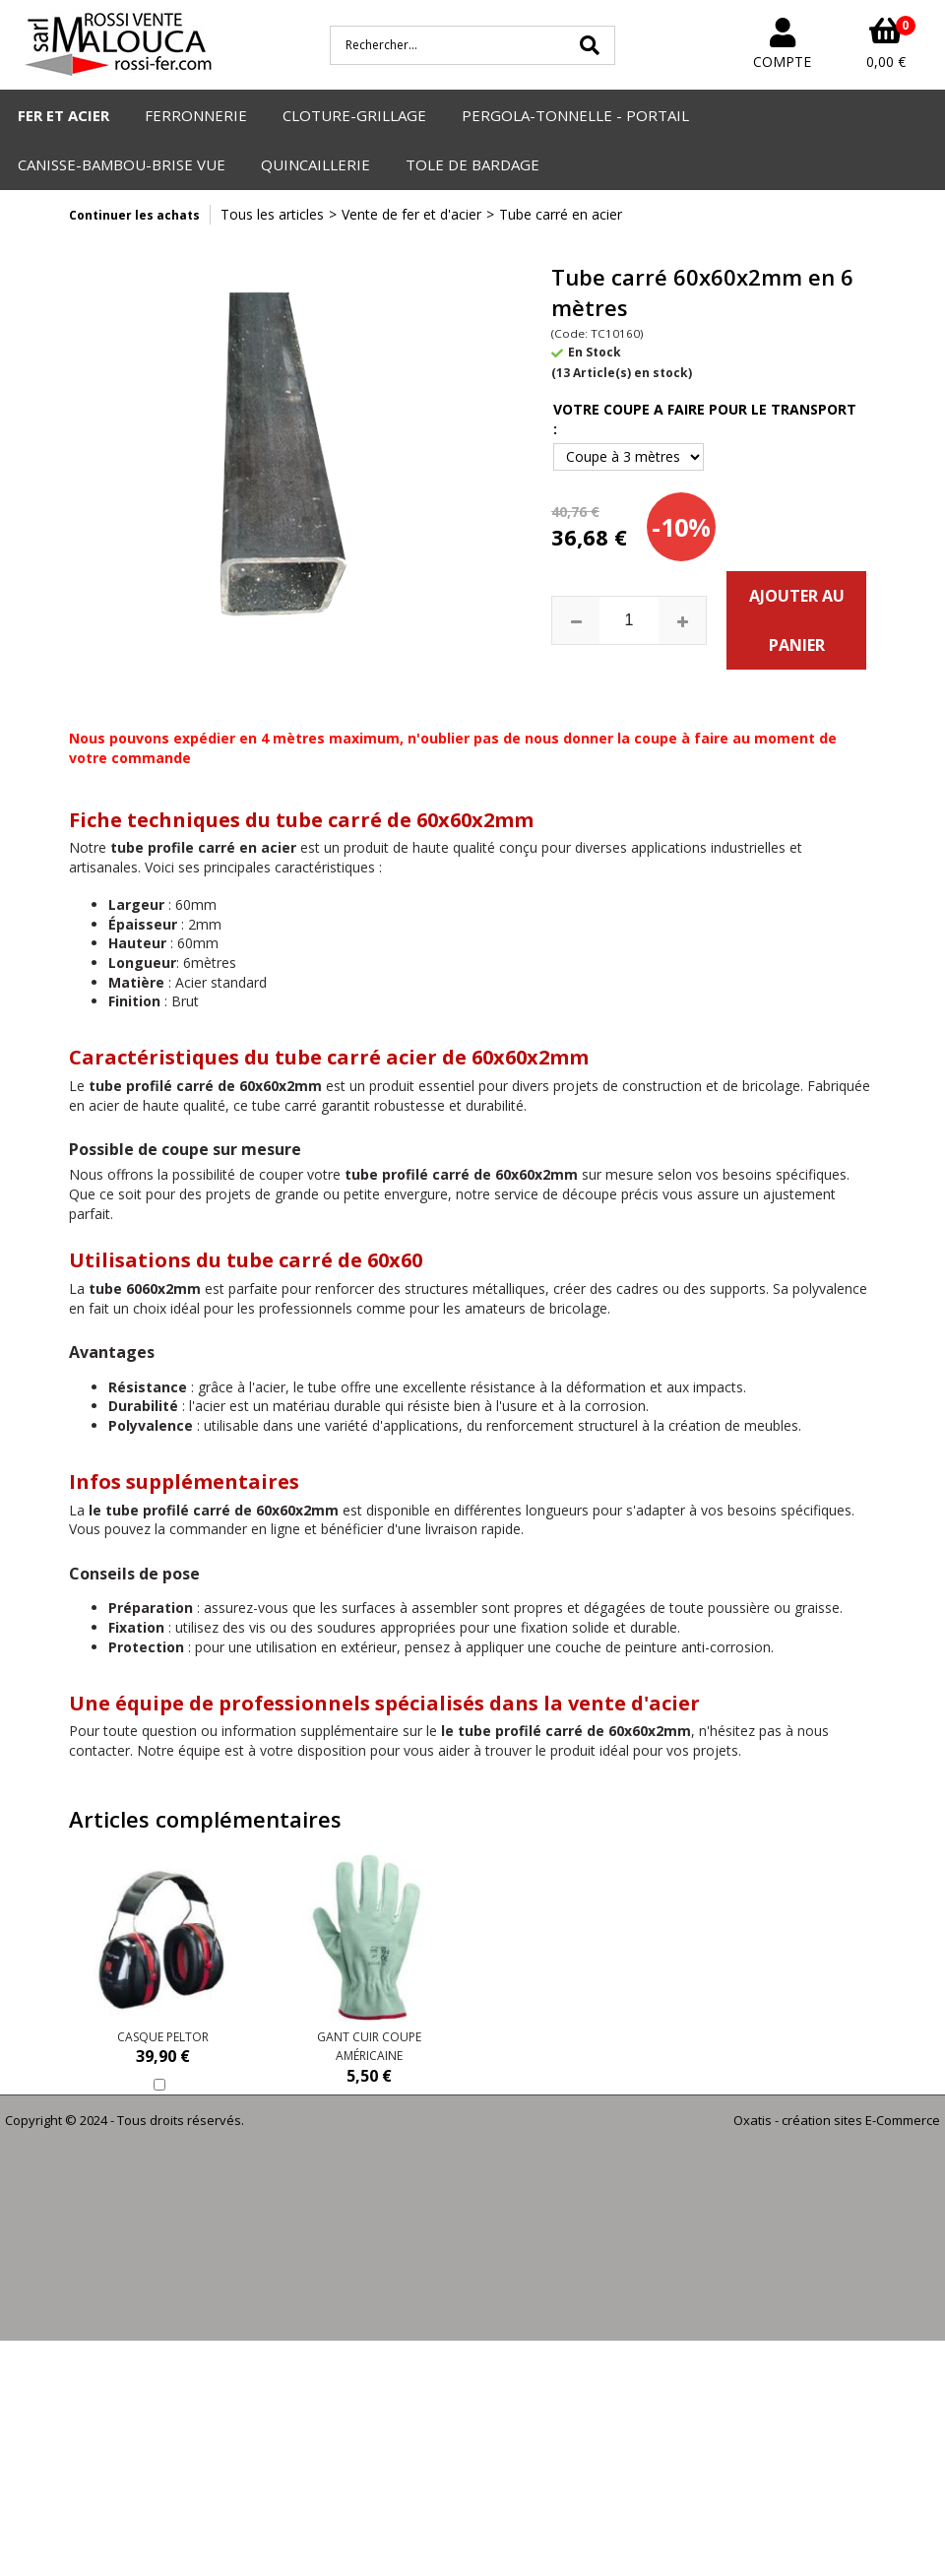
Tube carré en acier (560, 214)
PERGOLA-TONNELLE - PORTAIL (575, 115)
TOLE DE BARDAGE (472, 164)
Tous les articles (272, 214)
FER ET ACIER (63, 115)
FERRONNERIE (196, 115)
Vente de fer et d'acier (411, 214)
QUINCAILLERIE (315, 164)
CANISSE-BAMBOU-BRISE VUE (121, 164)
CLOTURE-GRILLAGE (354, 115)
